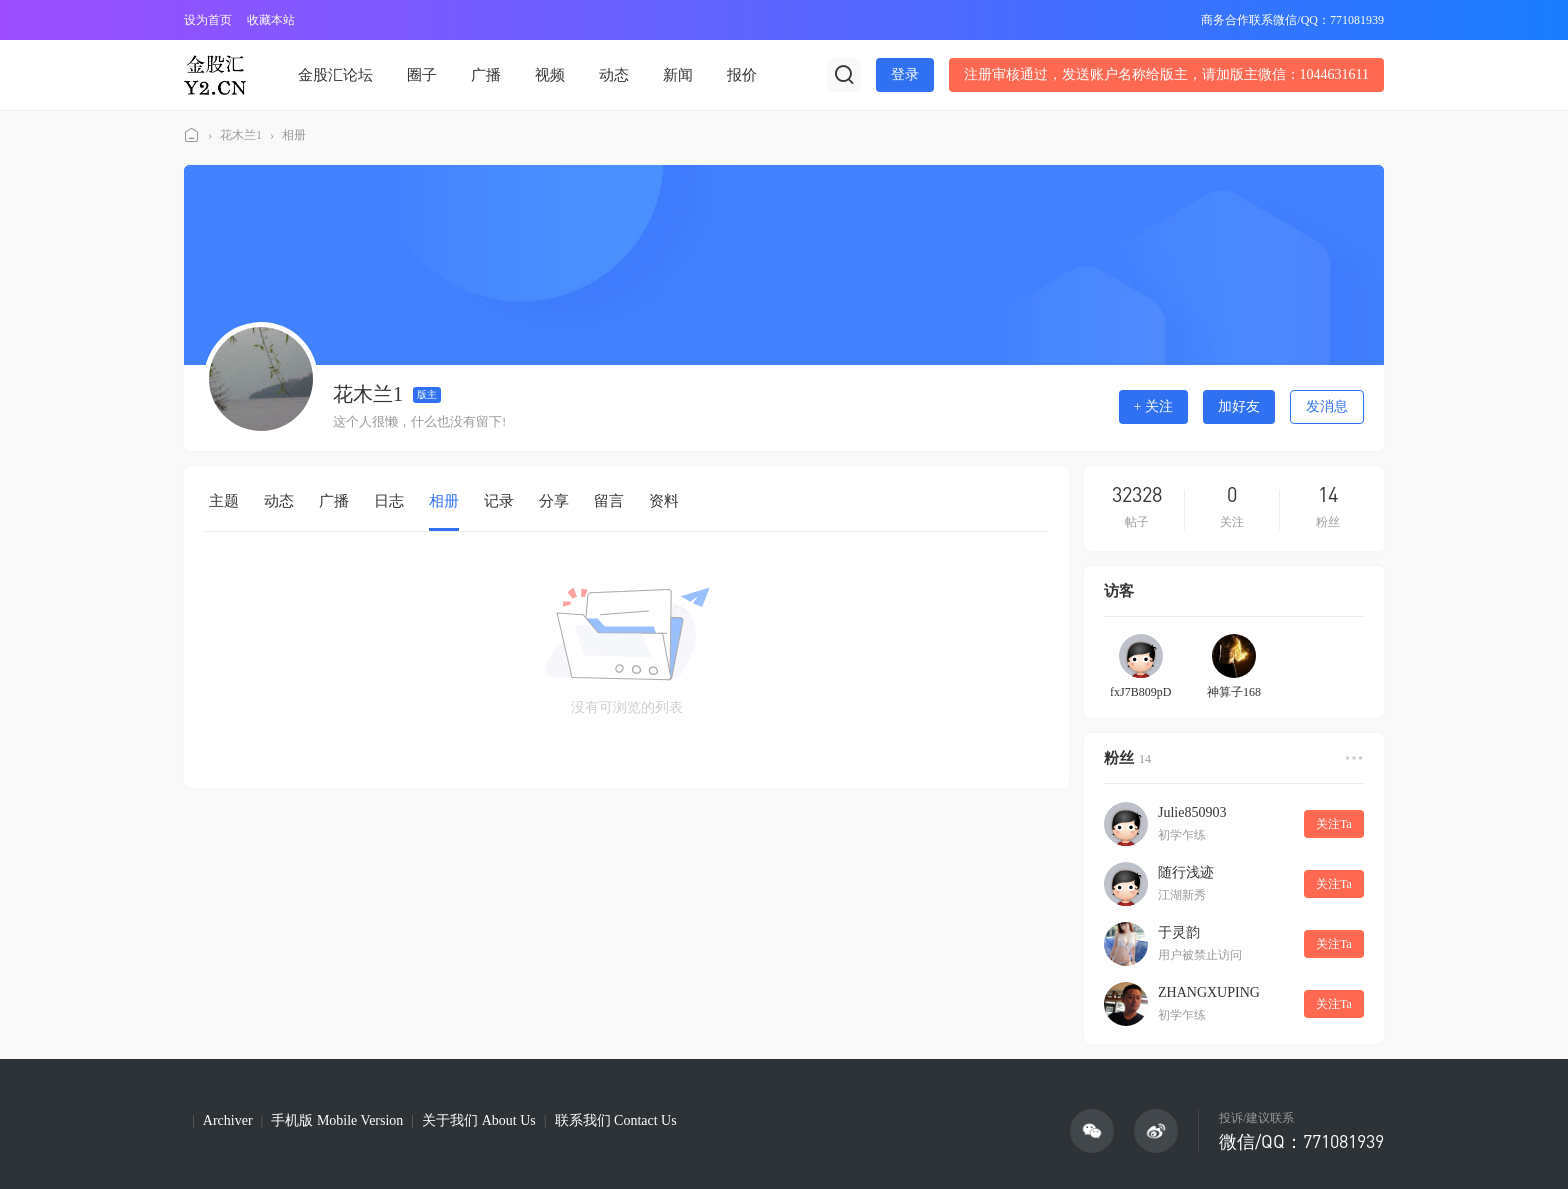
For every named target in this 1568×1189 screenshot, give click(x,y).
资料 (664, 501)
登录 (905, 74)
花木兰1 (241, 135)
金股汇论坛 (335, 75)
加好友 (1239, 406)
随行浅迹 (1186, 872)
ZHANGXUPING (1209, 992)
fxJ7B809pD (1140, 692)
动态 (614, 75)
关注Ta (1334, 824)
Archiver (228, 1120)
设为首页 (208, 20)
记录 (499, 501)
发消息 (1327, 406)
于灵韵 (1179, 932)
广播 (486, 75)
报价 (742, 75)
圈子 (422, 75)
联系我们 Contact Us (616, 1120)
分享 (554, 501)
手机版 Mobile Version (337, 1120)
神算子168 (1234, 692)
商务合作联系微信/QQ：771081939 (1292, 20)
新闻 (678, 75)
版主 (427, 394)
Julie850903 (1192, 812)
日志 (389, 501)
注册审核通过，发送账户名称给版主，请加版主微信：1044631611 (1166, 74)
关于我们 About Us (479, 1120)
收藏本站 (271, 20)
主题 (224, 501)
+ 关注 (1153, 406)
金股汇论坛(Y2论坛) (192, 135)
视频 (550, 75)
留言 (609, 501)
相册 (294, 135)
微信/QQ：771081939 (1301, 1141)
